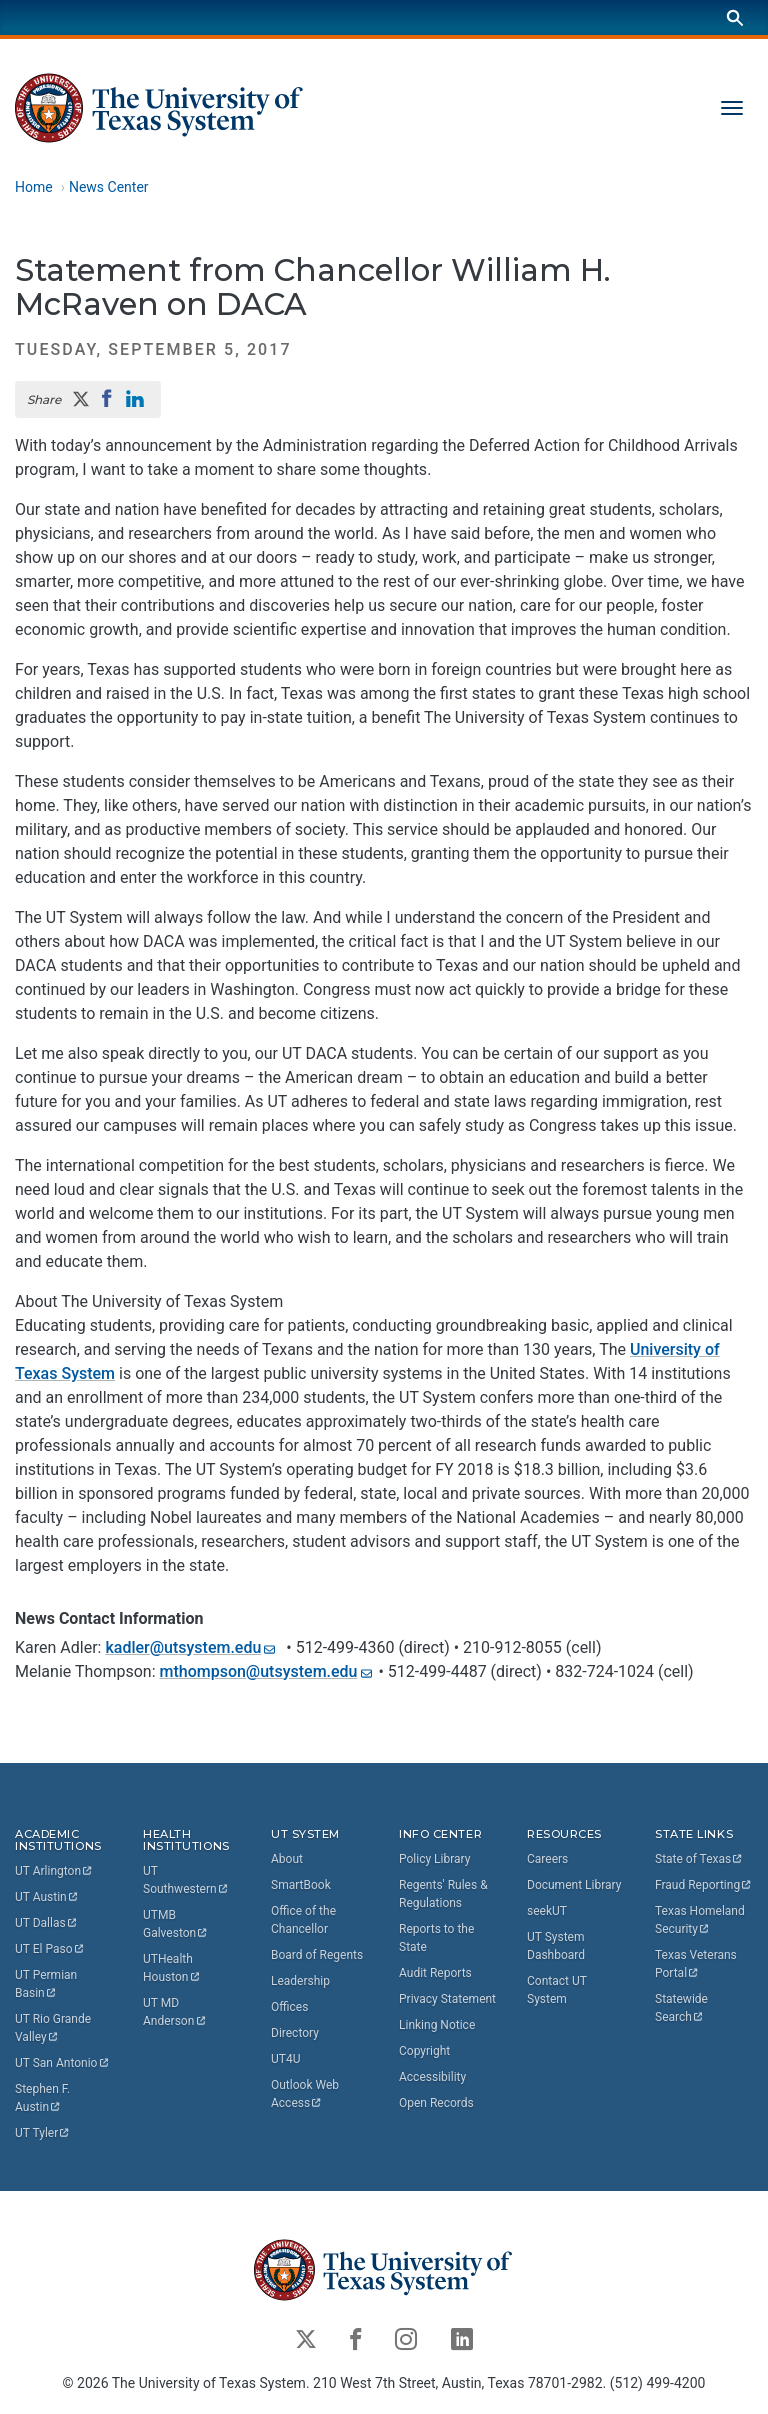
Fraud (704, 1885)
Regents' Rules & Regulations (443, 1894)
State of (699, 1859)
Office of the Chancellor (303, 1920)
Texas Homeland (701, 1920)
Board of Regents (317, 1955)
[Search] (735, 17)
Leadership (300, 1981)
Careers (547, 1859)
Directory (295, 2033)
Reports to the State (436, 1938)
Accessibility (432, 2077)
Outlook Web (306, 2094)
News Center (109, 187)
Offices (289, 2007)
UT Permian (47, 1984)
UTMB (176, 1924)
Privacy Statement (447, 1999)
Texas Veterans (697, 1964)
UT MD (175, 2012)
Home (34, 187)
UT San (62, 2063)
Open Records (436, 2103)
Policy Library (434, 1859)
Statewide (683, 2008)
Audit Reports (435, 1973)
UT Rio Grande (54, 2028)
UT (54, 1871)
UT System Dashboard (556, 1946)
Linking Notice (437, 2025)
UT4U (285, 2059)
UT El (50, 1949)
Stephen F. (44, 2098)
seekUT (547, 1911)
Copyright (424, 2051)
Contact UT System (557, 1990)
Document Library (574, 1885)
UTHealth (172, 1968)
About (287, 1859)
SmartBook (301, 1885)
